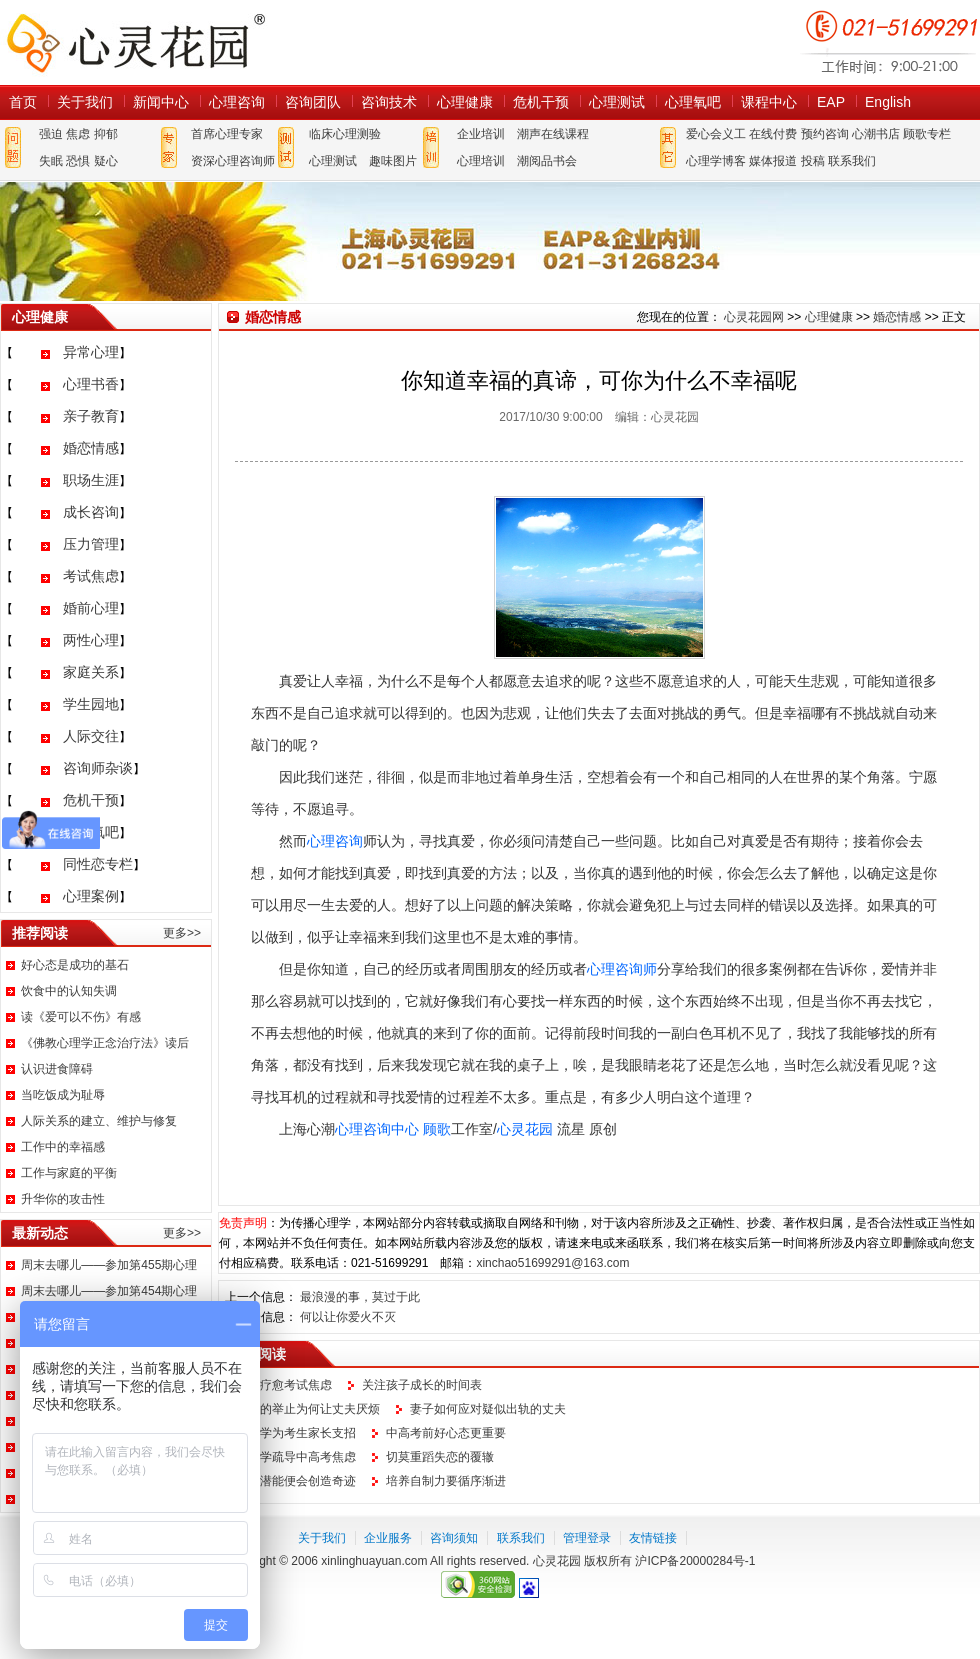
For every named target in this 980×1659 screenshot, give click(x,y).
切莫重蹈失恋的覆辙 (440, 1457)
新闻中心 (161, 102)
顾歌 (437, 1129)
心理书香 (91, 384)
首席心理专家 (227, 134)
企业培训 (481, 134)
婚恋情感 (91, 448)
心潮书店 (876, 134)
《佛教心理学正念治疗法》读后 (105, 1043)
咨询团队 (313, 102)
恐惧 (78, 161)
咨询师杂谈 (98, 768)
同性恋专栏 (98, 864)
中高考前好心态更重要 (446, 1433)
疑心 (106, 161)
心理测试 (617, 102)
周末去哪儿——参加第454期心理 (109, 1291)
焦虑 (78, 134)
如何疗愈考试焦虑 (284, 1385)
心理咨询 (237, 102)
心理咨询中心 (377, 1129)
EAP (831, 102)
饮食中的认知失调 (69, 991)
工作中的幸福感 (63, 1147)
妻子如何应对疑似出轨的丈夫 (488, 1409)
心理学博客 (716, 161)
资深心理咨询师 (233, 161)
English (888, 102)
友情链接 (653, 1538)
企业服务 (388, 1538)
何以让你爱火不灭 (348, 1317)
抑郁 (106, 134)
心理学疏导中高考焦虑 (296, 1457)
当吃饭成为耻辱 (63, 1095)
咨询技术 (389, 102)
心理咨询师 (622, 969)
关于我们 (85, 102)
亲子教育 (91, 416)
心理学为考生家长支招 (296, 1433)
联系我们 (852, 161)
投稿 (813, 161)
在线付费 (773, 134)
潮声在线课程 (553, 134)
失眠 (51, 161)
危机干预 (541, 102)
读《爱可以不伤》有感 (81, 1017)
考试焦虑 (91, 576)
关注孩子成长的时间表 (422, 1385)
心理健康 (465, 102)
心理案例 (91, 896)
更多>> (182, 933)
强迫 (51, 134)
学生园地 (91, 704)
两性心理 (91, 640)
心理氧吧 (693, 102)
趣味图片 (393, 161)
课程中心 (769, 102)
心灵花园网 (135, 42)
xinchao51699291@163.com (552, 1263)
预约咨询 (825, 134)
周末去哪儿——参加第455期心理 (109, 1265)
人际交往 (91, 736)
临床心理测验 (345, 134)
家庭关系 (91, 672)
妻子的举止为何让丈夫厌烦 (308, 1409)
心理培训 (481, 161)
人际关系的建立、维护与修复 (99, 1121)
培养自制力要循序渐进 (446, 1481)
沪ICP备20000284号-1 (695, 1561)
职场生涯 (91, 480)
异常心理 (91, 352)
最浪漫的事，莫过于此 (360, 1297)
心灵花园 (525, 1129)
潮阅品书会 (547, 161)
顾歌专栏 (927, 134)
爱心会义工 (716, 134)
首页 (23, 102)
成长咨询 (91, 512)
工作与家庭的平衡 (69, 1173)
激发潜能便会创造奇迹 (296, 1481)
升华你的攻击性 (63, 1199)
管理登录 (587, 1538)
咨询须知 (454, 1538)
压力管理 (91, 544)
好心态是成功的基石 (75, 965)
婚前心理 (91, 608)
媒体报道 (773, 161)
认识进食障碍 (57, 1069)
